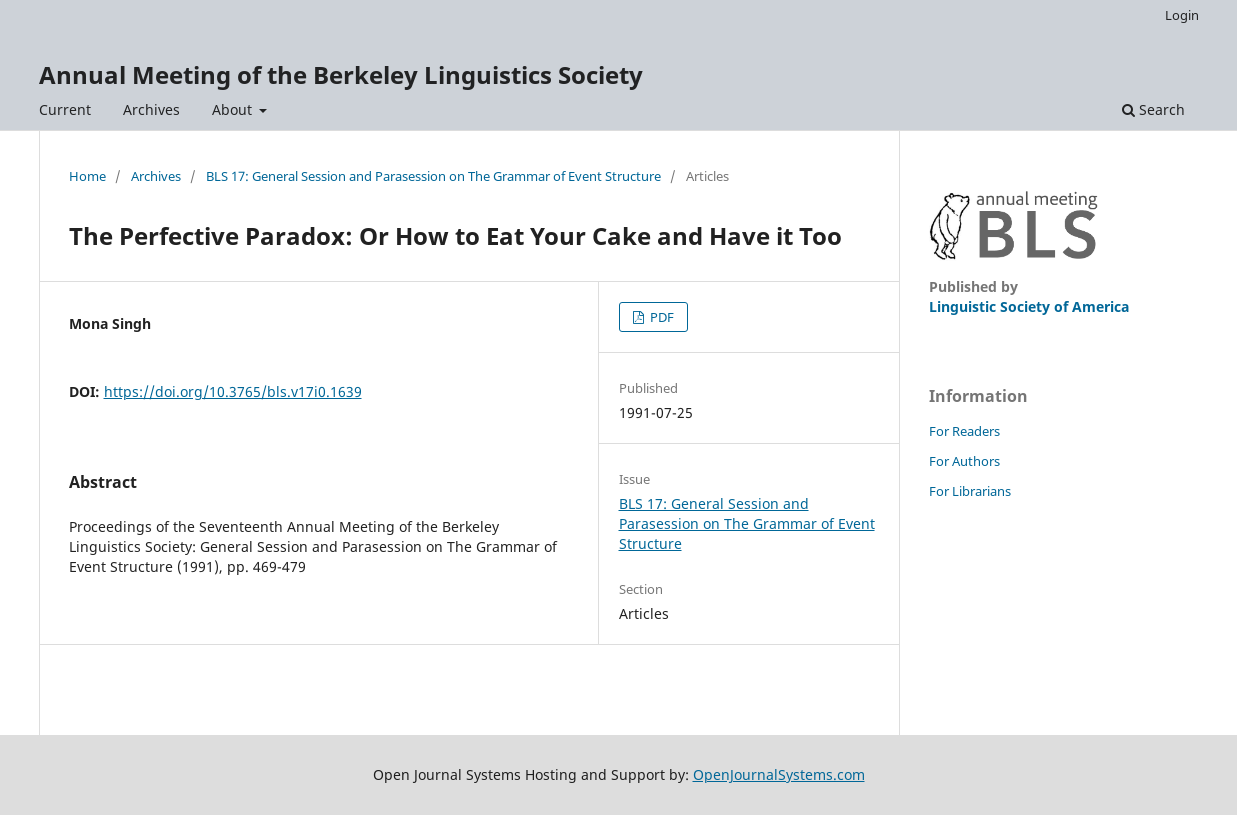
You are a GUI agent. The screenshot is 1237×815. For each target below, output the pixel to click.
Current (65, 109)
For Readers (964, 431)
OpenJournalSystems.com (779, 774)
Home (87, 176)
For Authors (964, 461)
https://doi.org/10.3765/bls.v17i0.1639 (233, 391)
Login (1182, 15)
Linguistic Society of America (1029, 306)
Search (1153, 109)
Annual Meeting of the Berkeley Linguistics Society (341, 74)
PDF (660, 317)
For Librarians (970, 491)
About (234, 109)
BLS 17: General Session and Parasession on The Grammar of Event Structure (433, 176)
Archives (151, 109)
